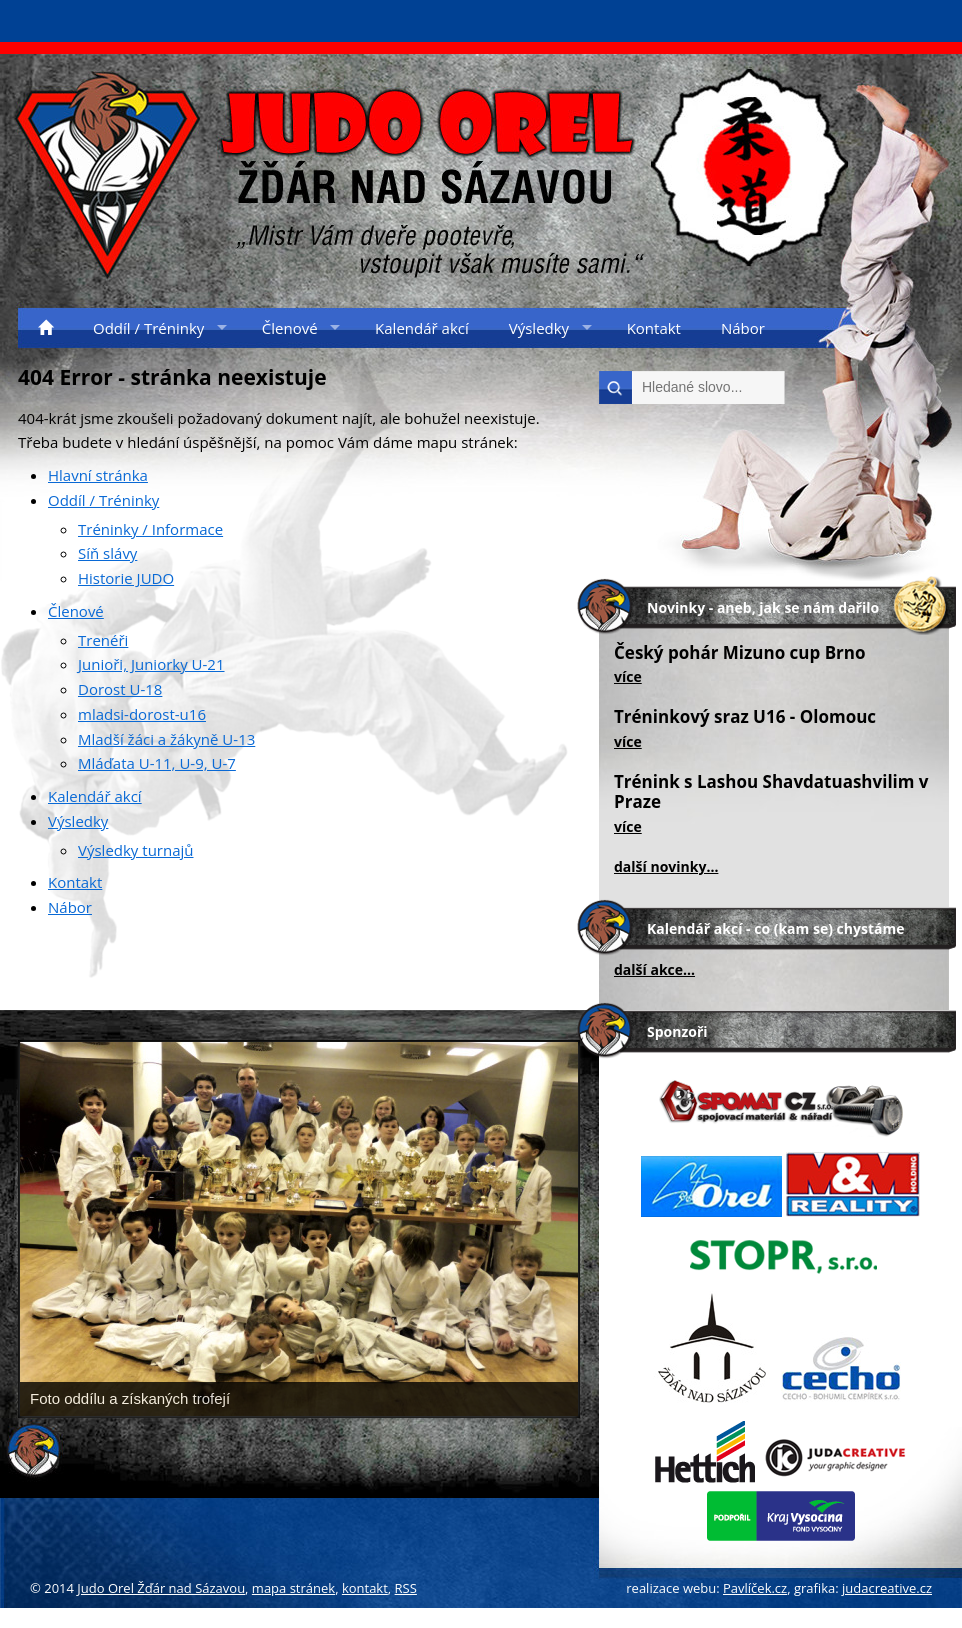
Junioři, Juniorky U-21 (151, 664)
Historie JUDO (126, 578)
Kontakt (75, 882)
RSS (406, 1588)
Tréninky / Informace (150, 529)
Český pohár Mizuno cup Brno (740, 652)
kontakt (365, 1588)
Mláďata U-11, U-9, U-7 (157, 763)
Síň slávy (107, 553)
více (628, 676)
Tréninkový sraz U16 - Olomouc (745, 716)
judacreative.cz (887, 1588)
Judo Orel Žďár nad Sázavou (161, 1588)
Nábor (70, 907)
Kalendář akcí (95, 796)
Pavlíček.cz (755, 1588)
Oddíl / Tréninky (103, 500)
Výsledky (78, 821)
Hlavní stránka (98, 475)
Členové (76, 611)
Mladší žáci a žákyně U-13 (166, 739)
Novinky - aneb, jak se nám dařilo (763, 607)
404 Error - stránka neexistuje (172, 377)
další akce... (654, 969)
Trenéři (103, 640)
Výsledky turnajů (135, 850)
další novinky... (666, 866)
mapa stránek (293, 1588)
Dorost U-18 (120, 689)
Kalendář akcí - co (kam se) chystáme (775, 928)
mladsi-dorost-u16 (142, 714)
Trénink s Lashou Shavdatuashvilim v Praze (771, 791)
